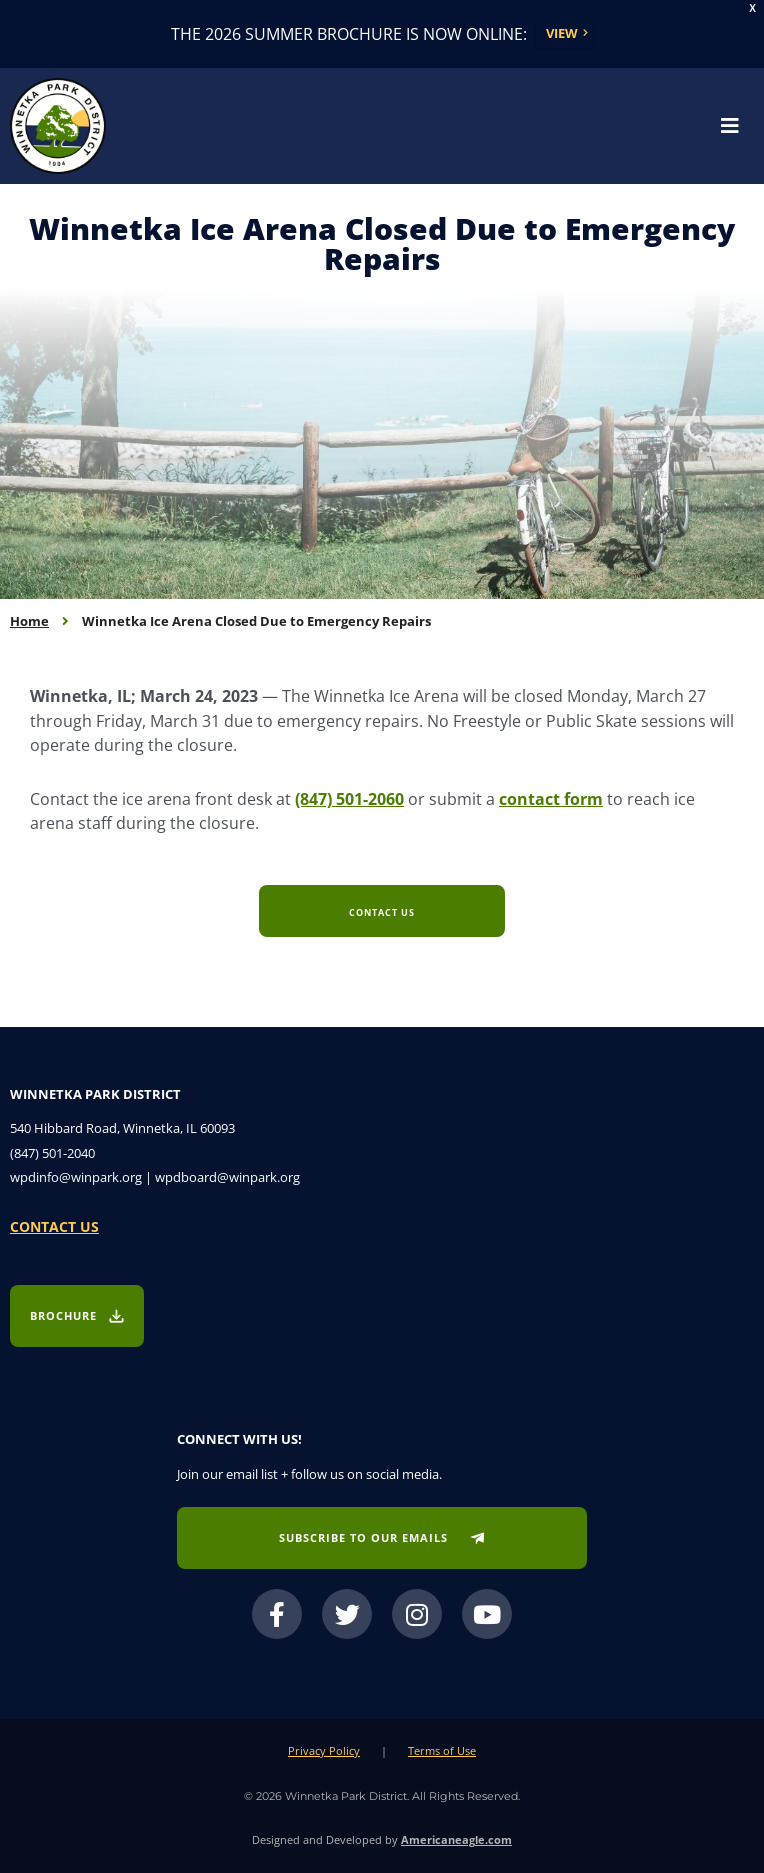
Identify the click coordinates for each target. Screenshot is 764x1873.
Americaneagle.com (456, 1839)
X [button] (752, 8)
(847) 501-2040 (52, 1153)
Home (29, 621)
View (562, 33)
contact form (551, 798)
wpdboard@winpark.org (227, 1177)
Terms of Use (442, 1750)
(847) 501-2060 (349, 798)
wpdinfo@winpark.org (76, 1177)
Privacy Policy (324, 1750)
